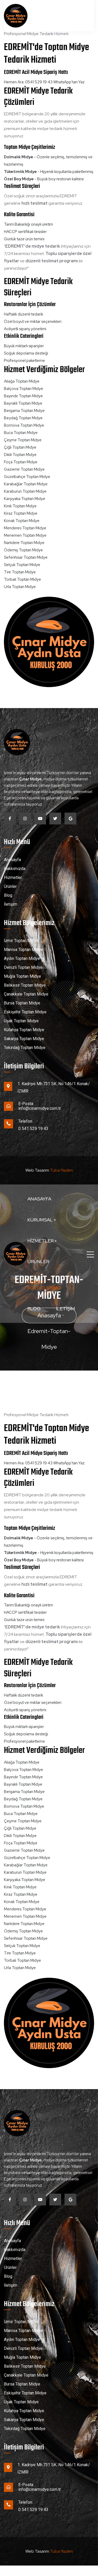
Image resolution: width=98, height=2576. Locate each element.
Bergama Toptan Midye (24, 410)
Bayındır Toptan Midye (23, 396)
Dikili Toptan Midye (20, 454)
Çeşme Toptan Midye (23, 440)
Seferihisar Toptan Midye (26, 557)
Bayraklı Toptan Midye (23, 403)
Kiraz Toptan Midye (20, 513)
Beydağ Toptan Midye (23, 418)
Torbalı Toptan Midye (22, 579)
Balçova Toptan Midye (23, 388)
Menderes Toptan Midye (25, 528)
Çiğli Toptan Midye (20, 447)
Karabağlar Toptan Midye (26, 484)
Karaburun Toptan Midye (25, 491)
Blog (34, 1309)
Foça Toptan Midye (20, 462)
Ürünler (38, 1261)
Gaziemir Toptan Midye (24, 469)
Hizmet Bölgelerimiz (44, 1285)
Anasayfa (39, 1199)
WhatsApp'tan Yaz (69, 82)
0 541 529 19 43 (33, 1128)
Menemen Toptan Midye (25, 535)
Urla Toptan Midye (20, 586)
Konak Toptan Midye (21, 520)
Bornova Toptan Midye (24, 425)
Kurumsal (41, 1220)
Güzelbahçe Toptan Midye (27, 476)
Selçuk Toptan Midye (22, 564)
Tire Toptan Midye (20, 572)
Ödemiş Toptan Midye (23, 550)
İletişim (65, 1309)
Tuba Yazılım (61, 1170)
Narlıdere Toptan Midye (24, 542)
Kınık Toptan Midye (20, 506)
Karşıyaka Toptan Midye (24, 498)
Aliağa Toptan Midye (21, 381)
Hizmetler (42, 1241)
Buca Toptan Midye (21, 432)
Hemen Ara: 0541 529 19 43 (28, 82)
